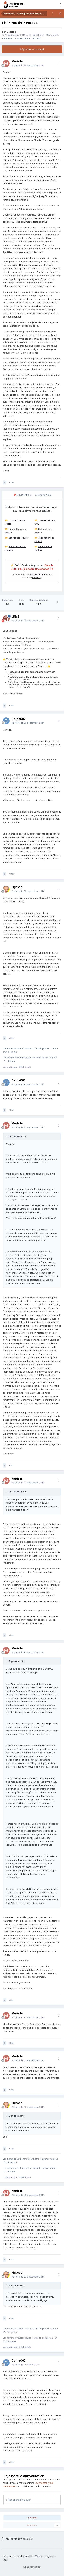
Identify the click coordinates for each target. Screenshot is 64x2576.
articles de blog (38, 574)
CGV (5, 2559)
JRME (15, 616)
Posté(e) (28, 65)
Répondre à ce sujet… (19, 2499)
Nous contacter (32, 2566)
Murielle (11, 31)
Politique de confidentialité (18, 2556)
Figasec (17, 887)
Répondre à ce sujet (32, 49)
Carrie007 (19, 719)
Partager (32, 2517)
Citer (11, 482)
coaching (36, 577)
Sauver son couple (19, 537)
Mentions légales (44, 2556)
